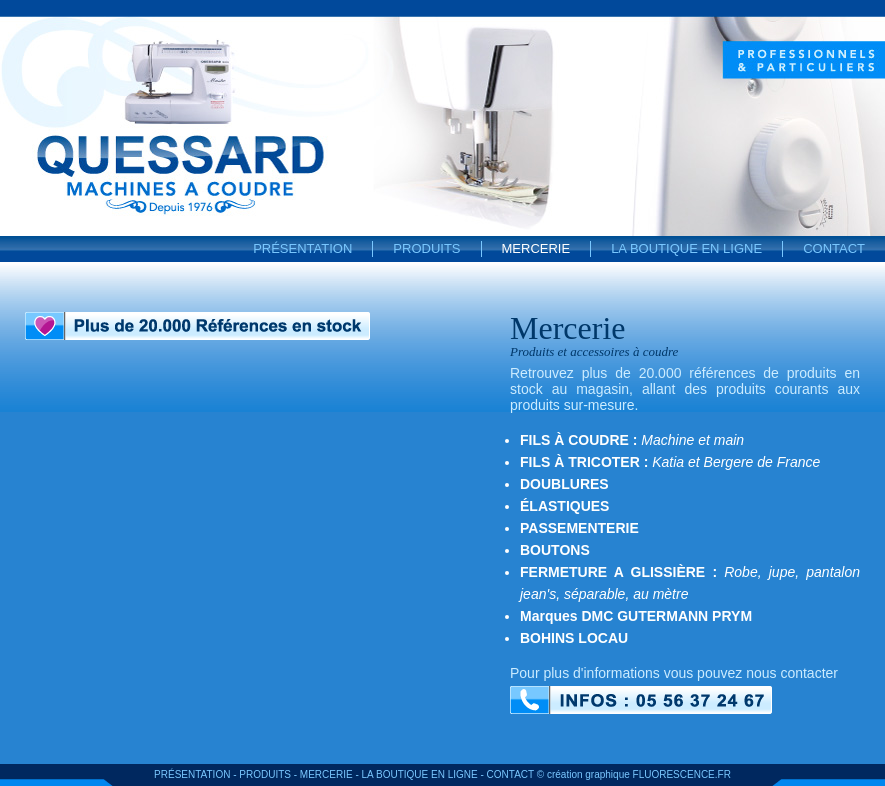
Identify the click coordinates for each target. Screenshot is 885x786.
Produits (426, 248)
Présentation (302, 248)
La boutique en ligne (686, 248)
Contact (834, 248)
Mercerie (536, 248)
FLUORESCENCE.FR (682, 774)
